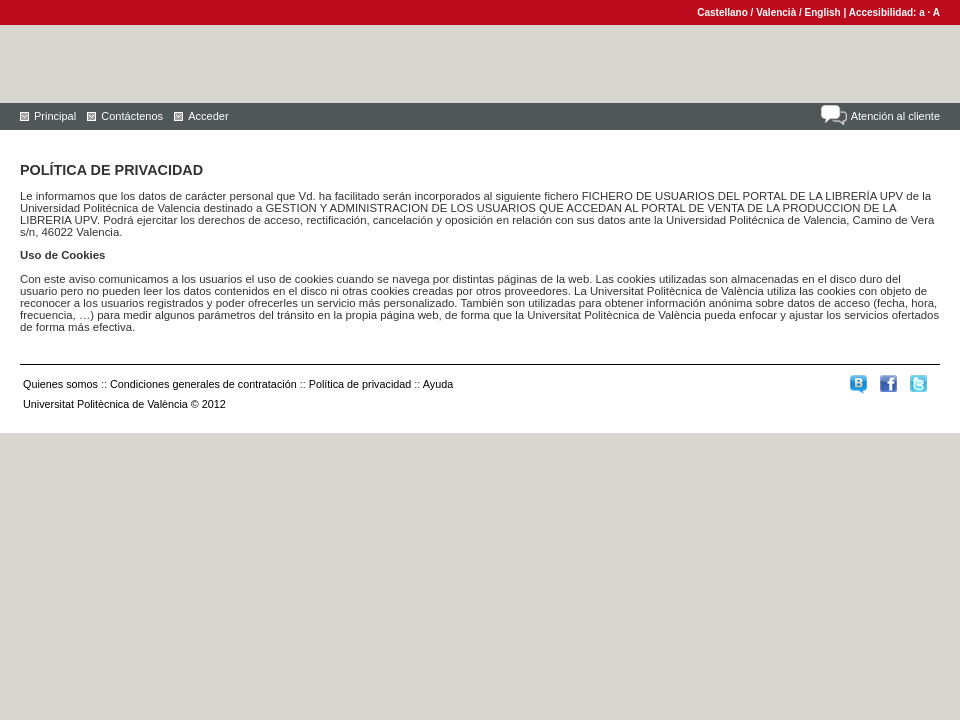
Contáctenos (132, 116)
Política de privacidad (360, 384)
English (823, 12)
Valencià (776, 12)
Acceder (208, 116)
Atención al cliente (895, 116)
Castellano (722, 12)
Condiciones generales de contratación (203, 384)
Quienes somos (60, 384)
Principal (55, 116)
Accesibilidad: (884, 12)
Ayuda (438, 384)
